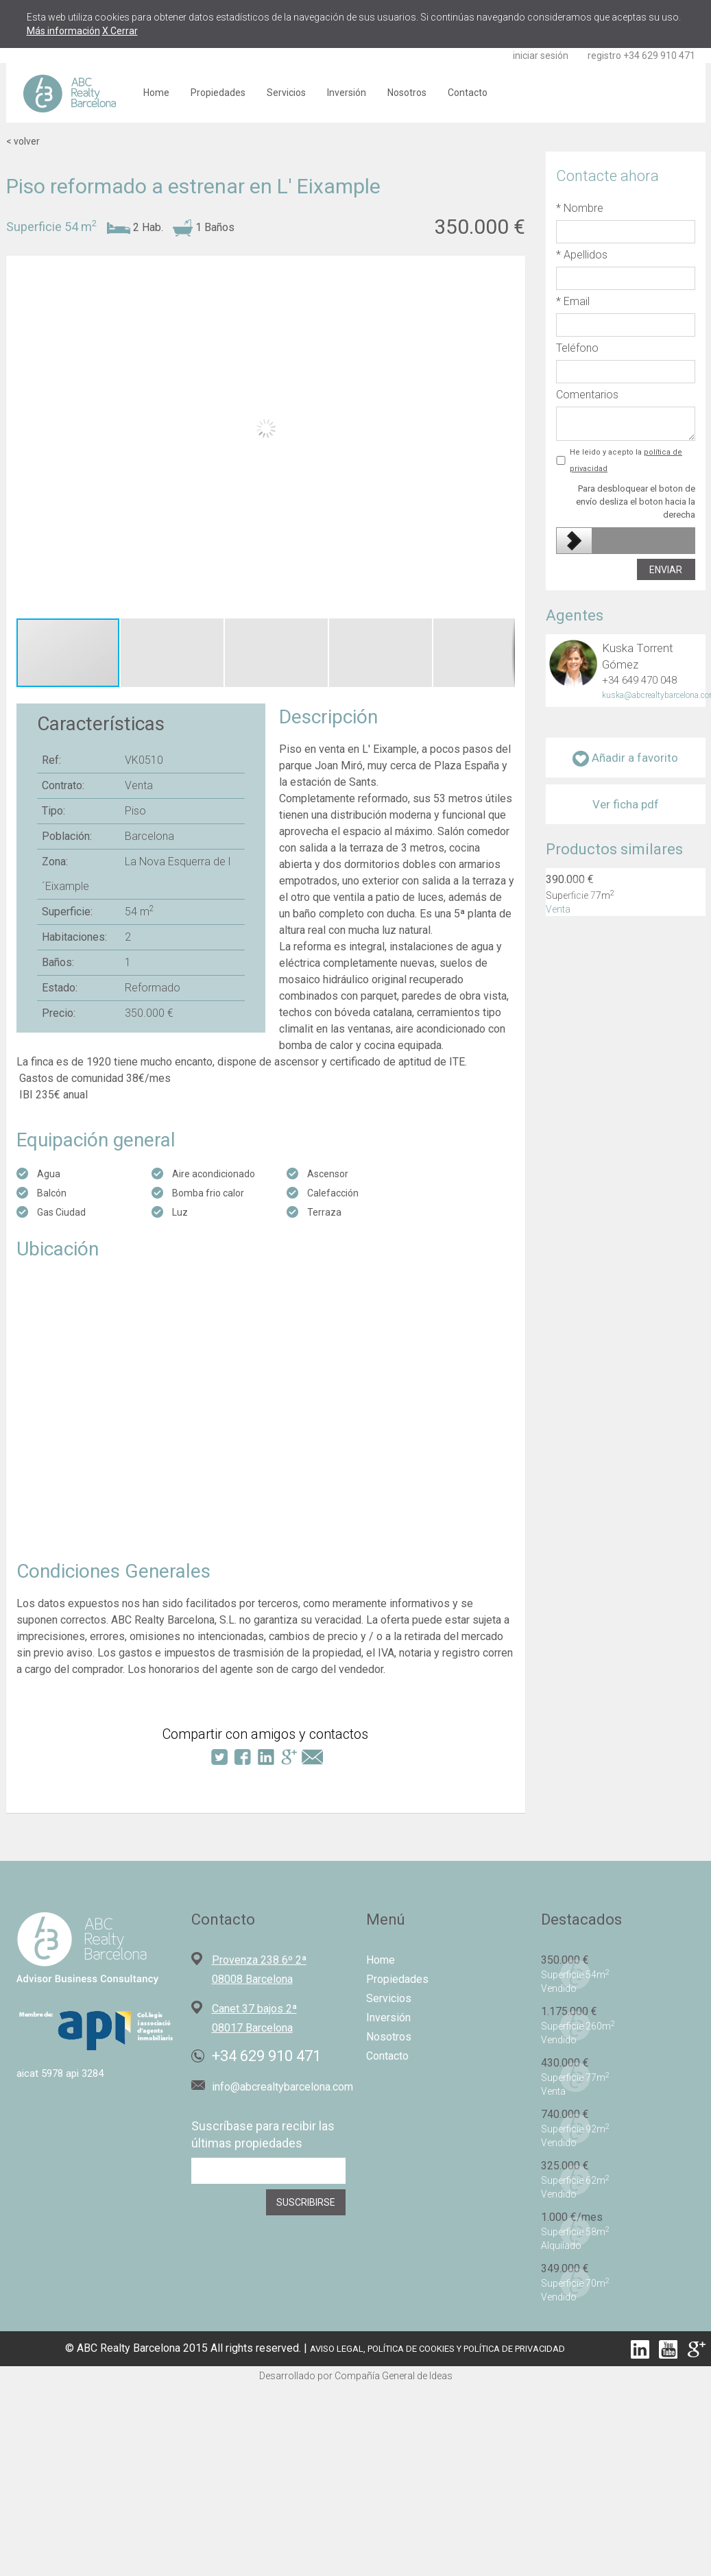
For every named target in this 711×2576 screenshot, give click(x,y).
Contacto (467, 92)
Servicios (286, 92)
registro (604, 55)
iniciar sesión (540, 55)
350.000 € (565, 1959)
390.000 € (570, 879)
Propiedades (218, 92)
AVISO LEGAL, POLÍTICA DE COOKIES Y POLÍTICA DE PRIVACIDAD (437, 2349)
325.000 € (565, 2165)
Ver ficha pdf (625, 804)
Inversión (346, 92)
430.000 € (565, 2062)
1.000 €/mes (572, 2217)
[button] (507, 433)
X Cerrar (120, 30)
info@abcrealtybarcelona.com (282, 2086)
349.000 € (565, 2268)
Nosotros (406, 92)
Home (156, 92)
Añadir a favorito (625, 759)
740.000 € (565, 2114)
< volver (23, 141)
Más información (63, 30)
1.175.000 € (569, 2011)
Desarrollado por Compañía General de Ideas (356, 2375)
